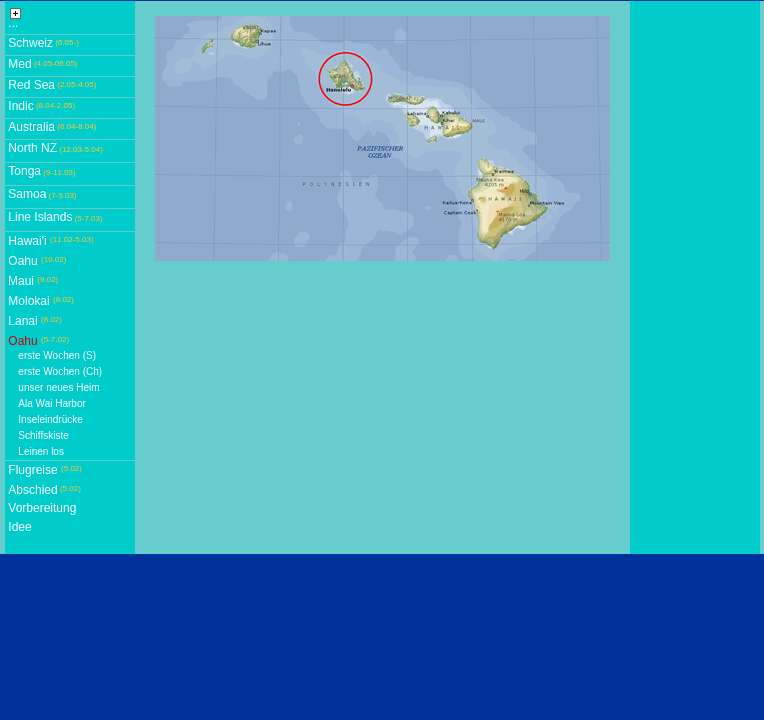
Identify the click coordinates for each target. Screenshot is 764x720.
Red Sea (31, 85)
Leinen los (41, 451)
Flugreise (32, 470)
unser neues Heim (58, 387)
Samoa (27, 194)
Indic (20, 106)
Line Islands (40, 217)
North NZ (32, 148)
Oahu (22, 261)
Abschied (32, 490)
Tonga (24, 171)
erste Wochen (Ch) (60, 371)
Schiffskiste (43, 435)
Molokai (28, 301)
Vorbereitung (42, 508)
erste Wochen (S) (57, 355)
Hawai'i (27, 241)
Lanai (22, 321)
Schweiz (30, 43)
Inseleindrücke (50, 419)
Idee (19, 527)
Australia (31, 127)
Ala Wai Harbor (51, 403)
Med (19, 64)
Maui (21, 281)
